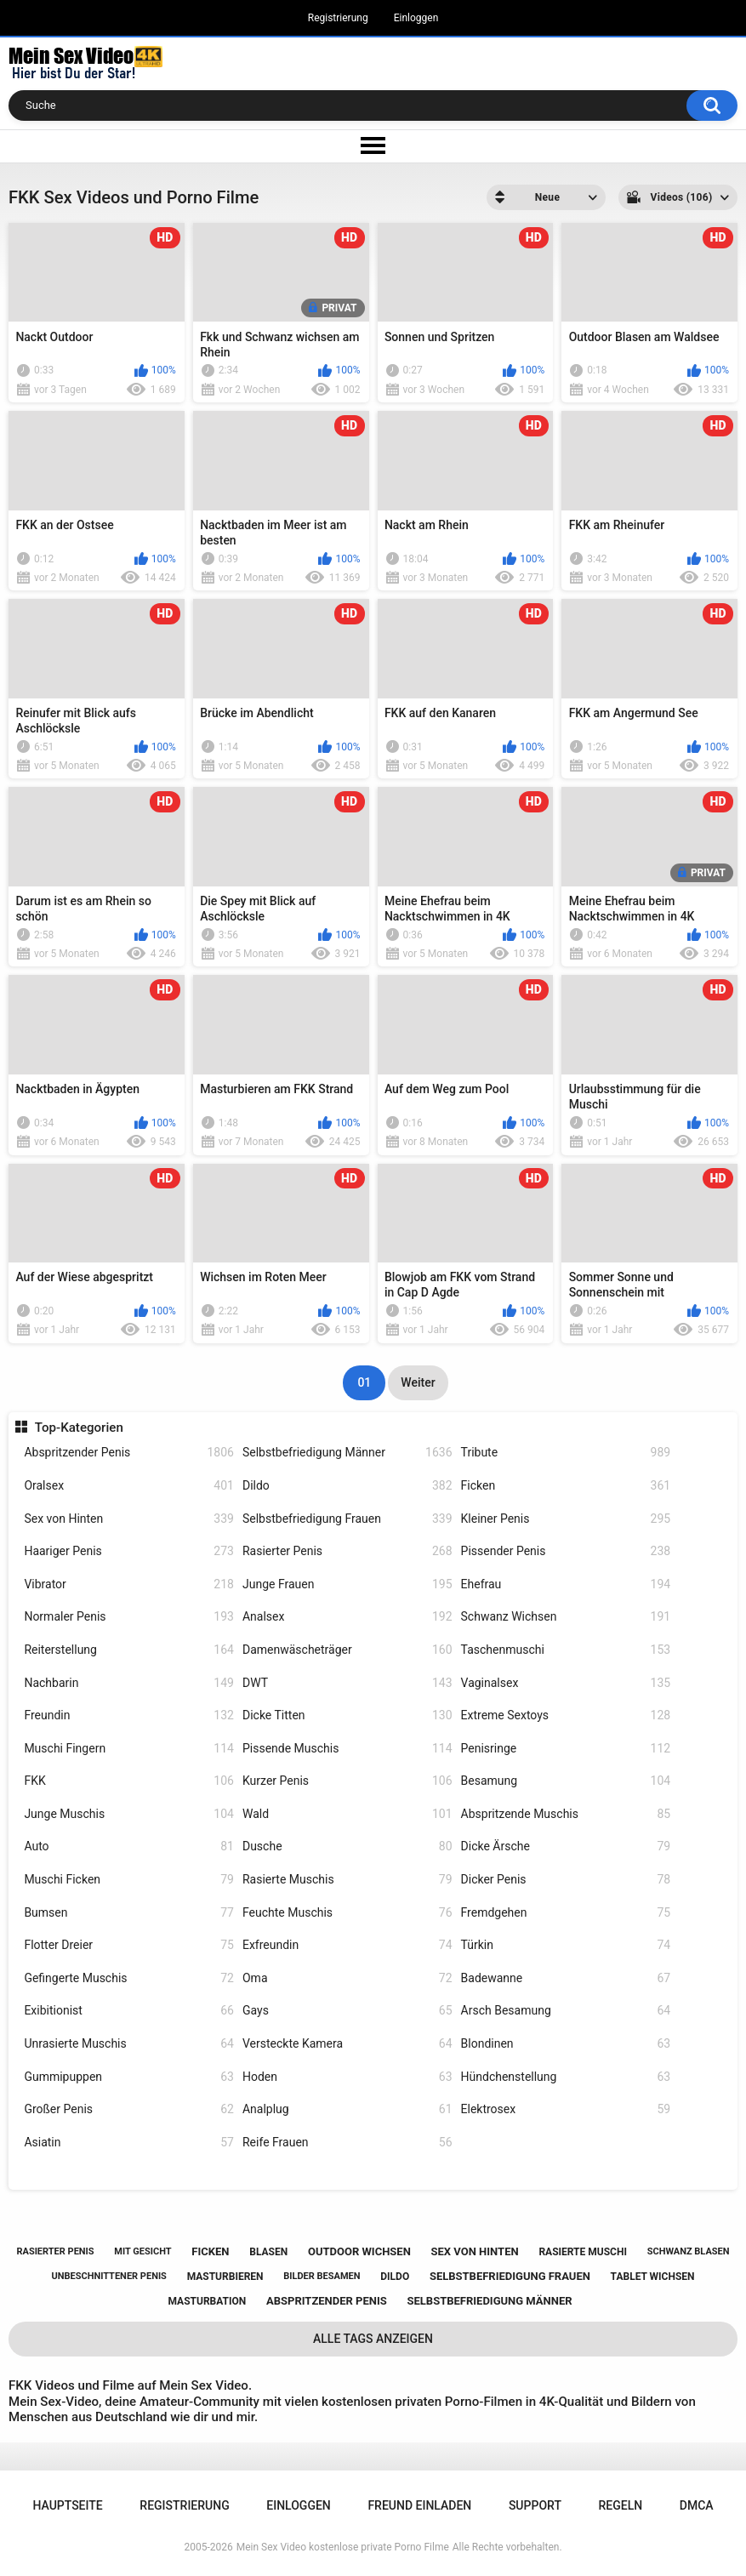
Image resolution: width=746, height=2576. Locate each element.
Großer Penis (129, 2109)
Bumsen (129, 1913)
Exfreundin (347, 1945)
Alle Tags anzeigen (373, 2338)
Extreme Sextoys (566, 1715)
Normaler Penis (129, 1617)
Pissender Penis (566, 1551)
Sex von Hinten (129, 1519)
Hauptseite (67, 2505)
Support (535, 2505)
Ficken (566, 1486)
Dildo (347, 1486)
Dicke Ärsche (566, 1846)
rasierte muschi (582, 2252)
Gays (347, 2010)
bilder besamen (321, 2276)
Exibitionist (129, 2010)
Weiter (418, 1382)
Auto (129, 1846)
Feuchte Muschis (347, 1913)
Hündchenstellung (566, 2077)
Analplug (347, 2109)
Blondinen (566, 2044)
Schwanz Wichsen (566, 1617)
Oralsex (129, 1486)
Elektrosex (566, 2109)
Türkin (566, 1945)
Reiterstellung (129, 1650)
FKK (129, 1781)
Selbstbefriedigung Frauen (347, 1519)
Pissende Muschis (347, 1748)
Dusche (347, 1846)
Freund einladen (419, 2505)
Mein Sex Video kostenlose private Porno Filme (342, 2547)
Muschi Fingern (129, 1748)
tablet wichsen (653, 2276)
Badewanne (566, 1978)
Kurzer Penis (347, 1781)
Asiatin (129, 2142)
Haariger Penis (129, 1551)
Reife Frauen (347, 2142)
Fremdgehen (566, 1913)
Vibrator (129, 1584)
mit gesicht (142, 2251)
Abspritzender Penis (129, 1452)
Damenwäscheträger (347, 1650)
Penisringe (566, 1748)
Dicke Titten (347, 1715)
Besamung (566, 1781)
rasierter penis (55, 2251)
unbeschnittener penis (108, 2276)
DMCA (697, 2505)
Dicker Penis (566, 1879)
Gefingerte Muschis (129, 1978)
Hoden (347, 2077)
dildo (394, 2276)
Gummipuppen (129, 2077)
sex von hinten (475, 2251)
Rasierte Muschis (347, 1879)
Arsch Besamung (566, 2010)
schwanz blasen (688, 2251)
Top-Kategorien (79, 1427)
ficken (210, 2251)
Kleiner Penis (566, 1519)
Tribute (566, 1452)
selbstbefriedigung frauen (510, 2276)
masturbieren (225, 2276)
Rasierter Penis (347, 1551)
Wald (347, 1814)
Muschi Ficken (129, 1879)
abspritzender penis (326, 2300)
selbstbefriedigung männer (489, 2300)
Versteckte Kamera (347, 2044)
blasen (268, 2252)
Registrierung (338, 18)
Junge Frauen (347, 1584)
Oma (347, 1978)
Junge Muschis (129, 1814)
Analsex (347, 1617)
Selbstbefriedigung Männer (347, 1452)
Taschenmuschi (566, 1650)
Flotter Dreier (129, 1945)
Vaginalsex (566, 1683)
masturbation (207, 2301)
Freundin (129, 1715)
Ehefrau (566, 1584)
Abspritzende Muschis (566, 1814)
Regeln (621, 2505)
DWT (347, 1683)
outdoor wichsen (359, 2251)
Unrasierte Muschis (129, 2044)
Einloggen (416, 18)
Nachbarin (129, 1683)
